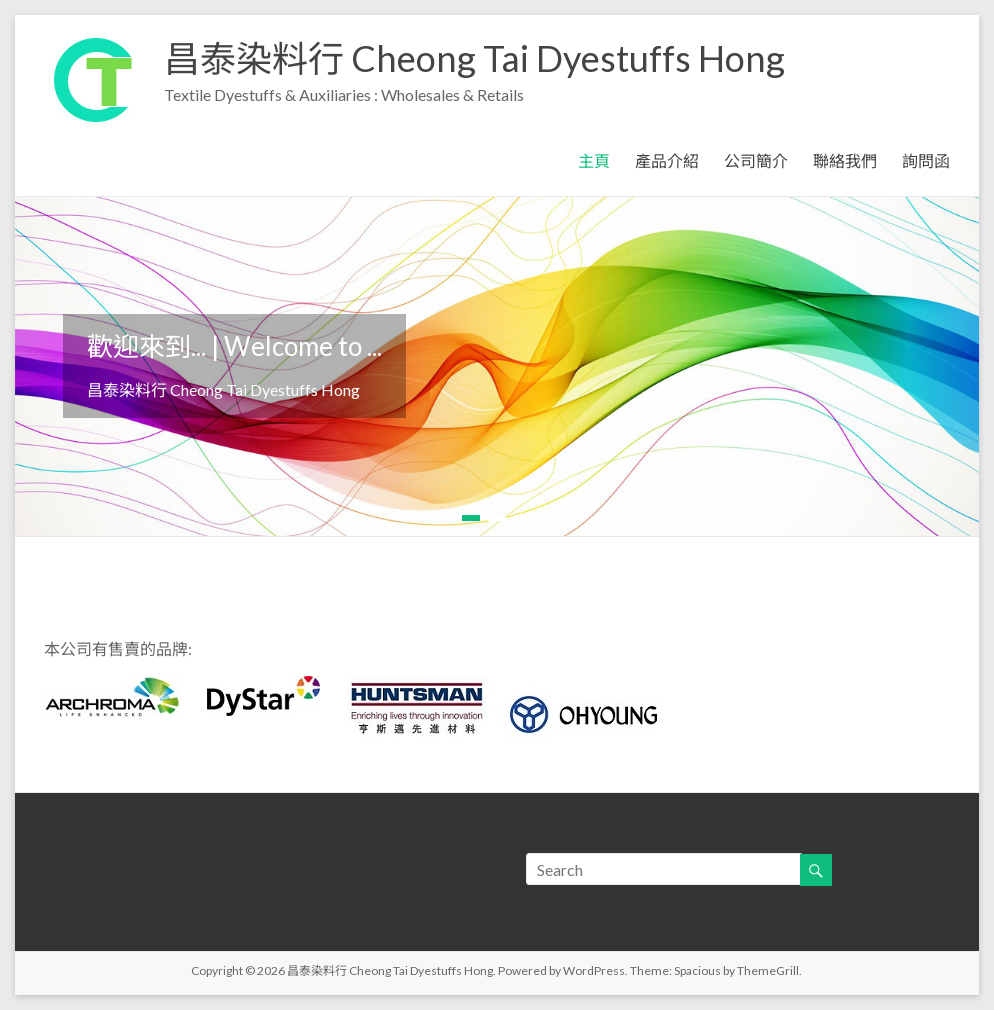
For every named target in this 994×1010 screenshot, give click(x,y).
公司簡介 (756, 160)
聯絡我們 (845, 160)
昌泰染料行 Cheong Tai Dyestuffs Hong (474, 58)
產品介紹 (667, 160)
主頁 (594, 160)
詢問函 (926, 160)
